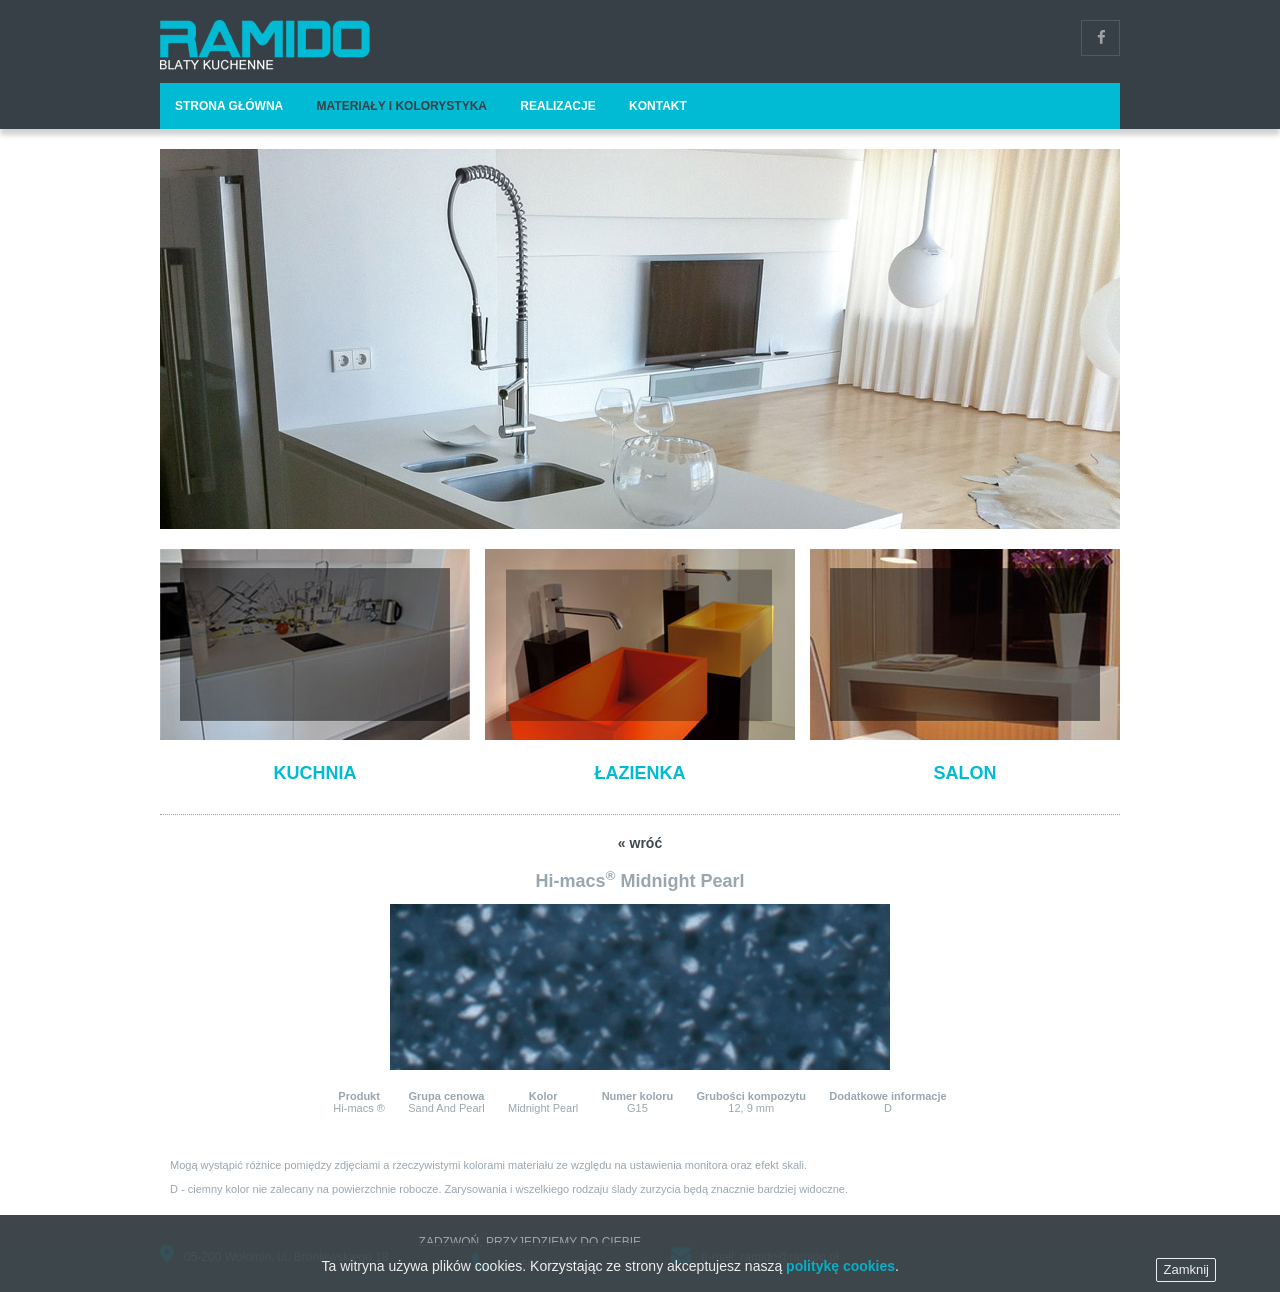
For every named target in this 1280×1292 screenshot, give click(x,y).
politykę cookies (840, 1274)
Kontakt (658, 106)
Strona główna (229, 106)
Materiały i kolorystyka (402, 106)
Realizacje (557, 106)
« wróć (640, 843)
